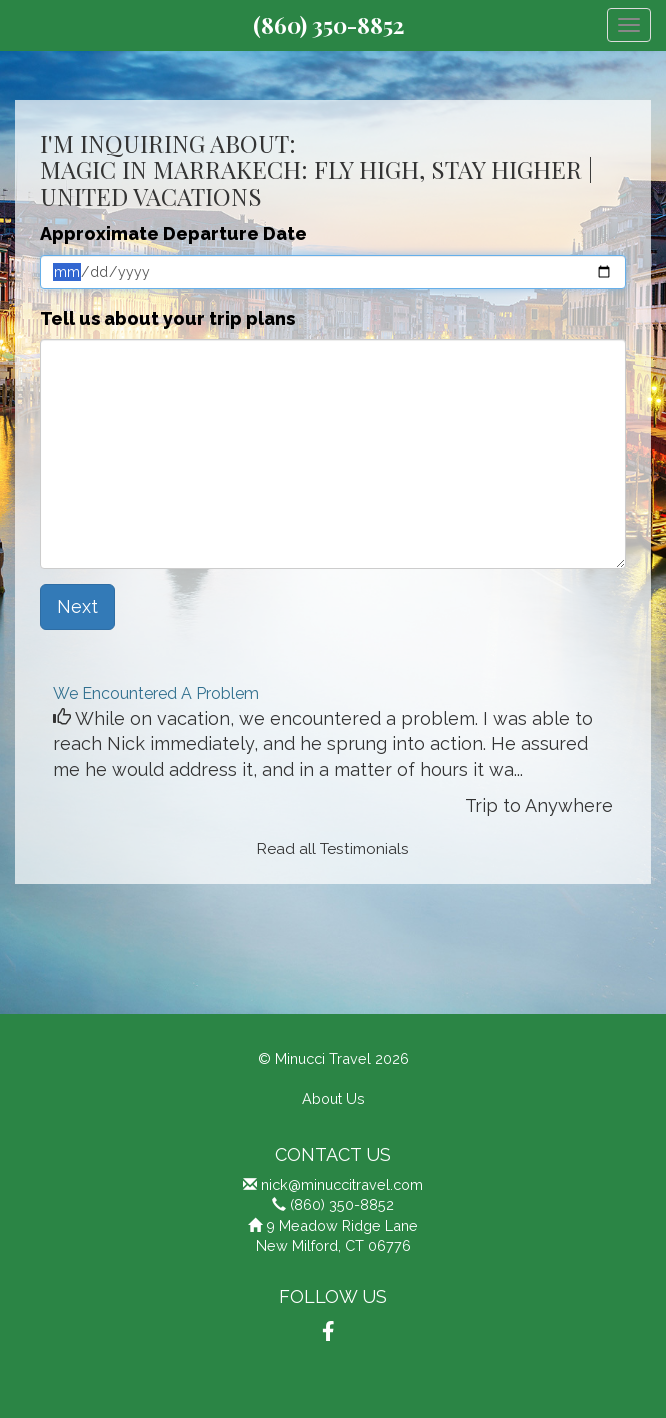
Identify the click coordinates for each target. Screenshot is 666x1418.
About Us (333, 1098)
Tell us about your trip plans (167, 318)
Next (77, 606)
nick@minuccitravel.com (342, 1184)
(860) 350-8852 (328, 25)
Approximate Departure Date (173, 233)
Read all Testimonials (333, 849)
